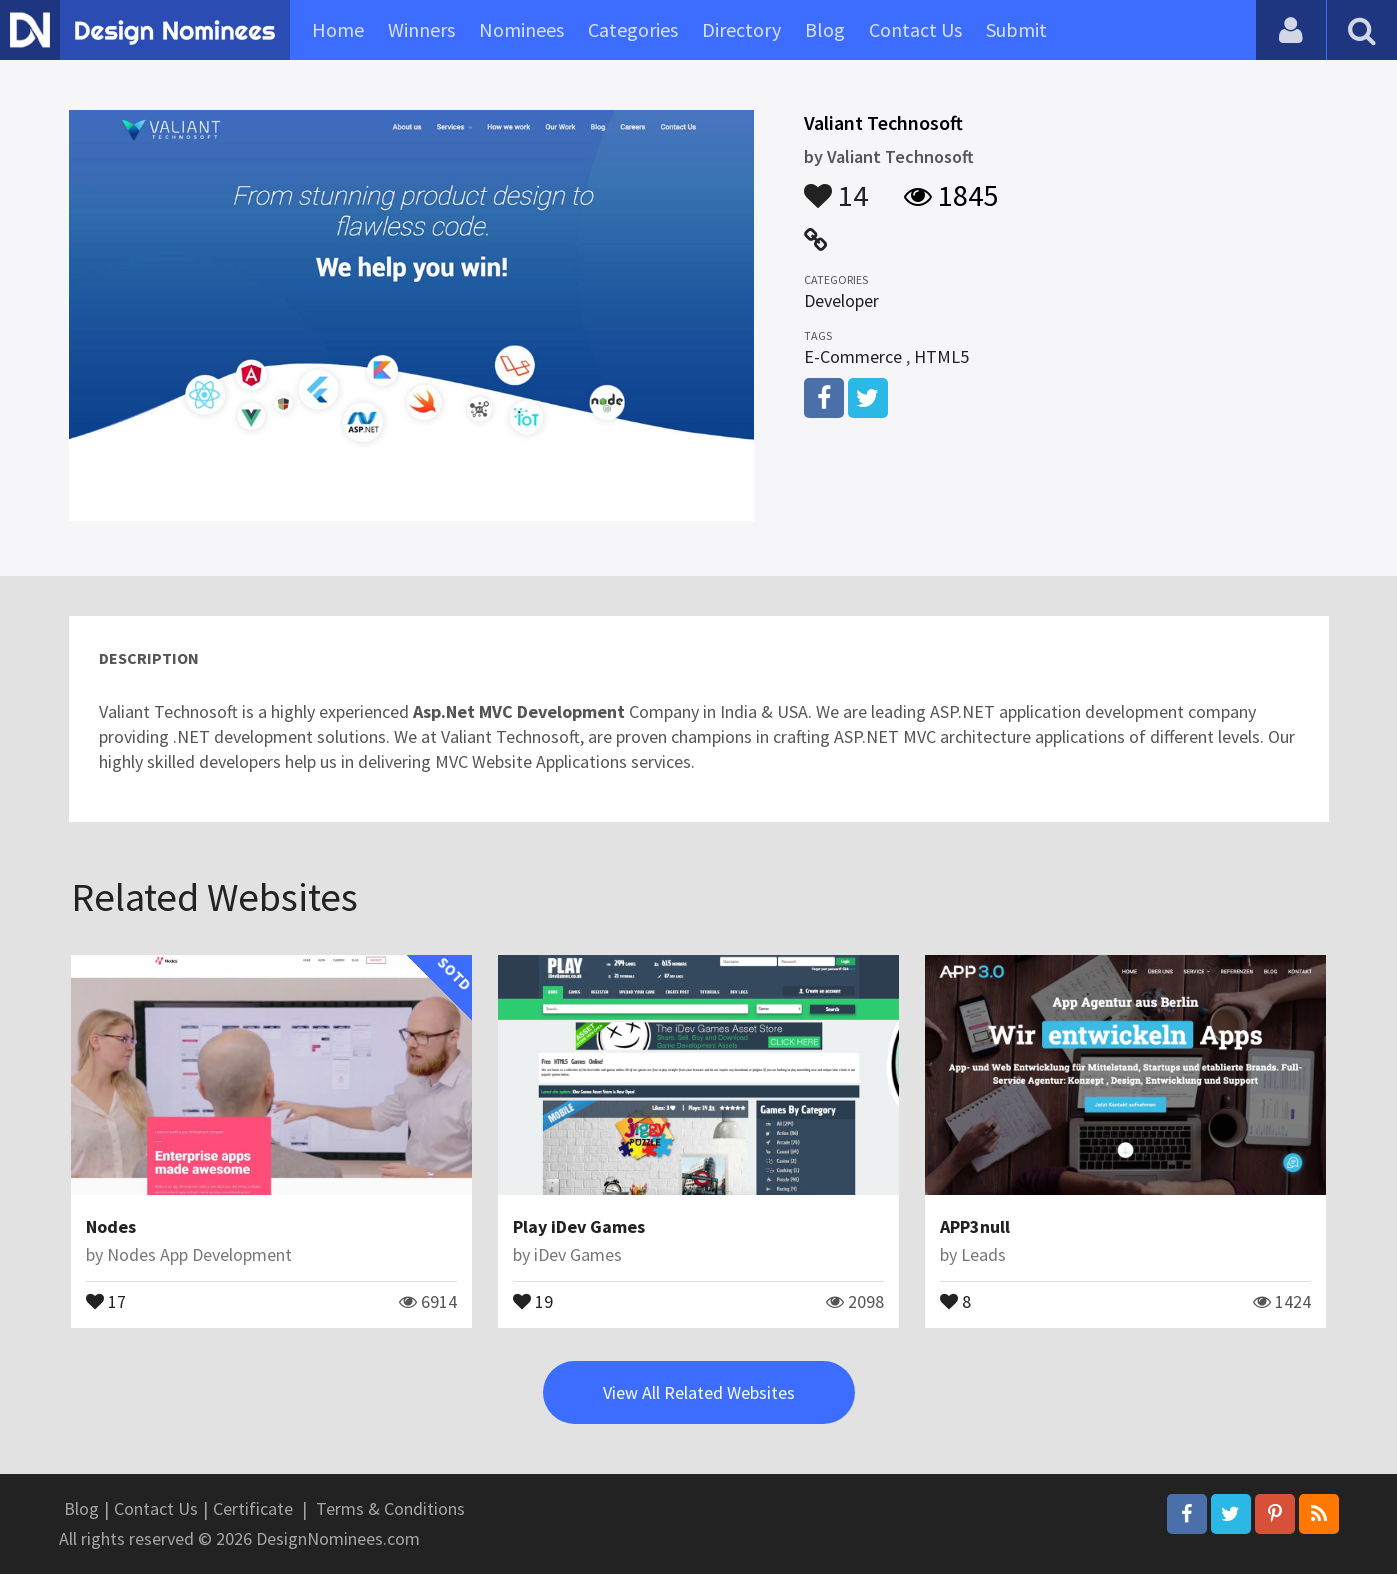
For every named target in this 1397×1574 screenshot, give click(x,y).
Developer (841, 300)
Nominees (521, 29)
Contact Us (915, 29)
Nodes (111, 1226)
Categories (633, 29)
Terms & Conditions (390, 1508)
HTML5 (941, 356)
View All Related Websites (699, 1392)
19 (533, 1300)
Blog (825, 29)
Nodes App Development (199, 1254)
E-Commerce (853, 356)
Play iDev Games (579, 1226)
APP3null (975, 1226)
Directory (741, 29)
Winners (421, 29)
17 (106, 1300)
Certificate (253, 1508)
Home (338, 29)
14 (836, 186)
